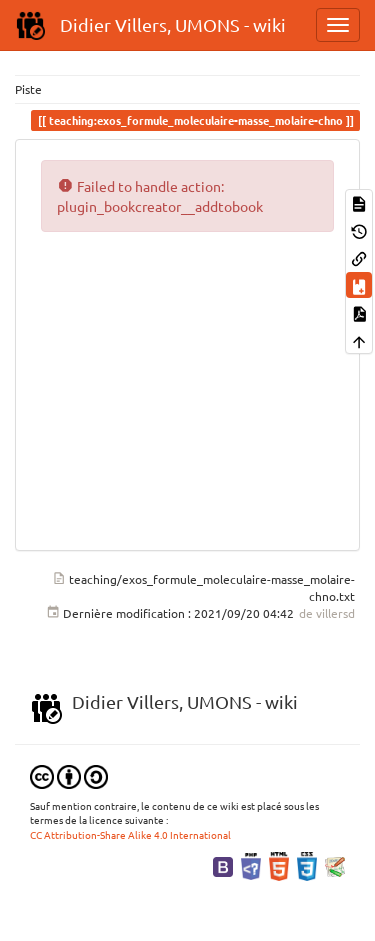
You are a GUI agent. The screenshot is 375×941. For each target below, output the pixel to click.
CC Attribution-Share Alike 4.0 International (130, 834)
